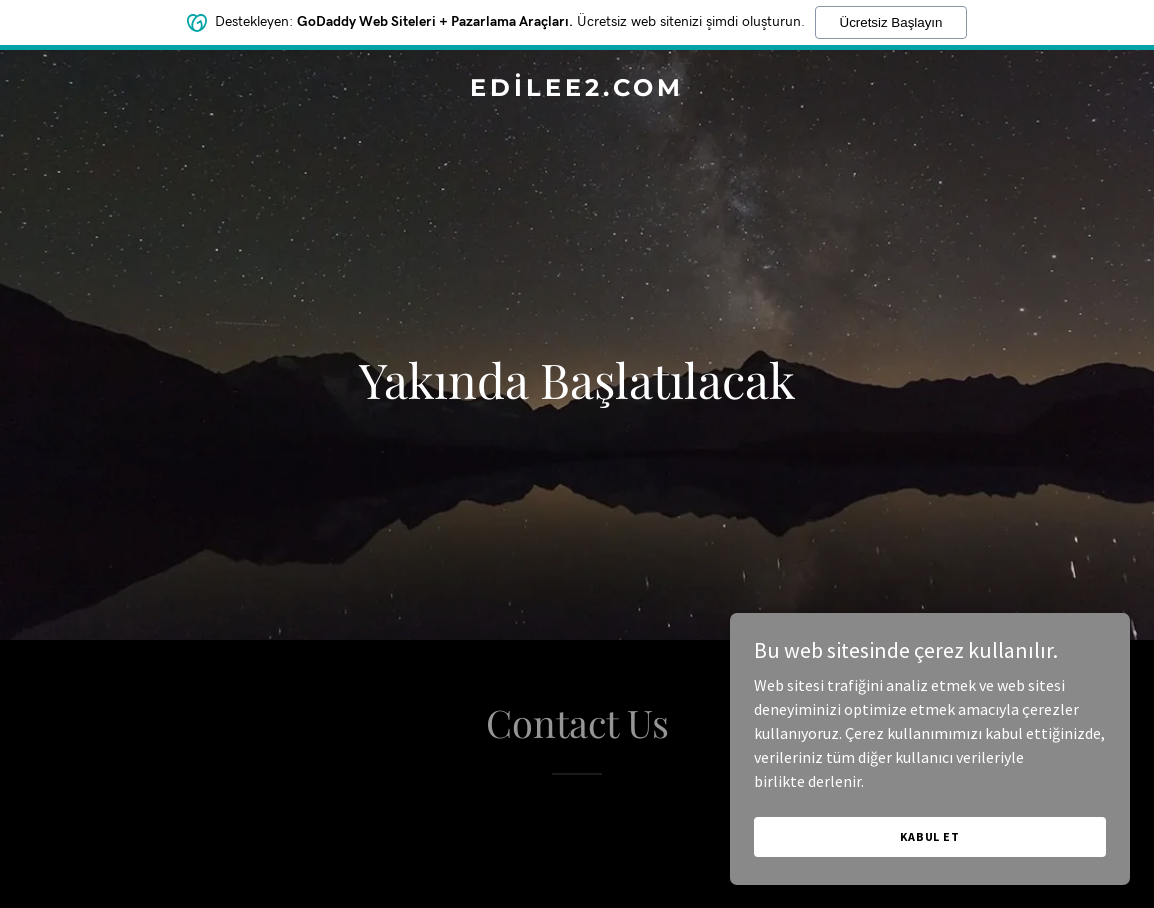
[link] (577, 90)
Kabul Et (930, 836)
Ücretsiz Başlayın (891, 22)
